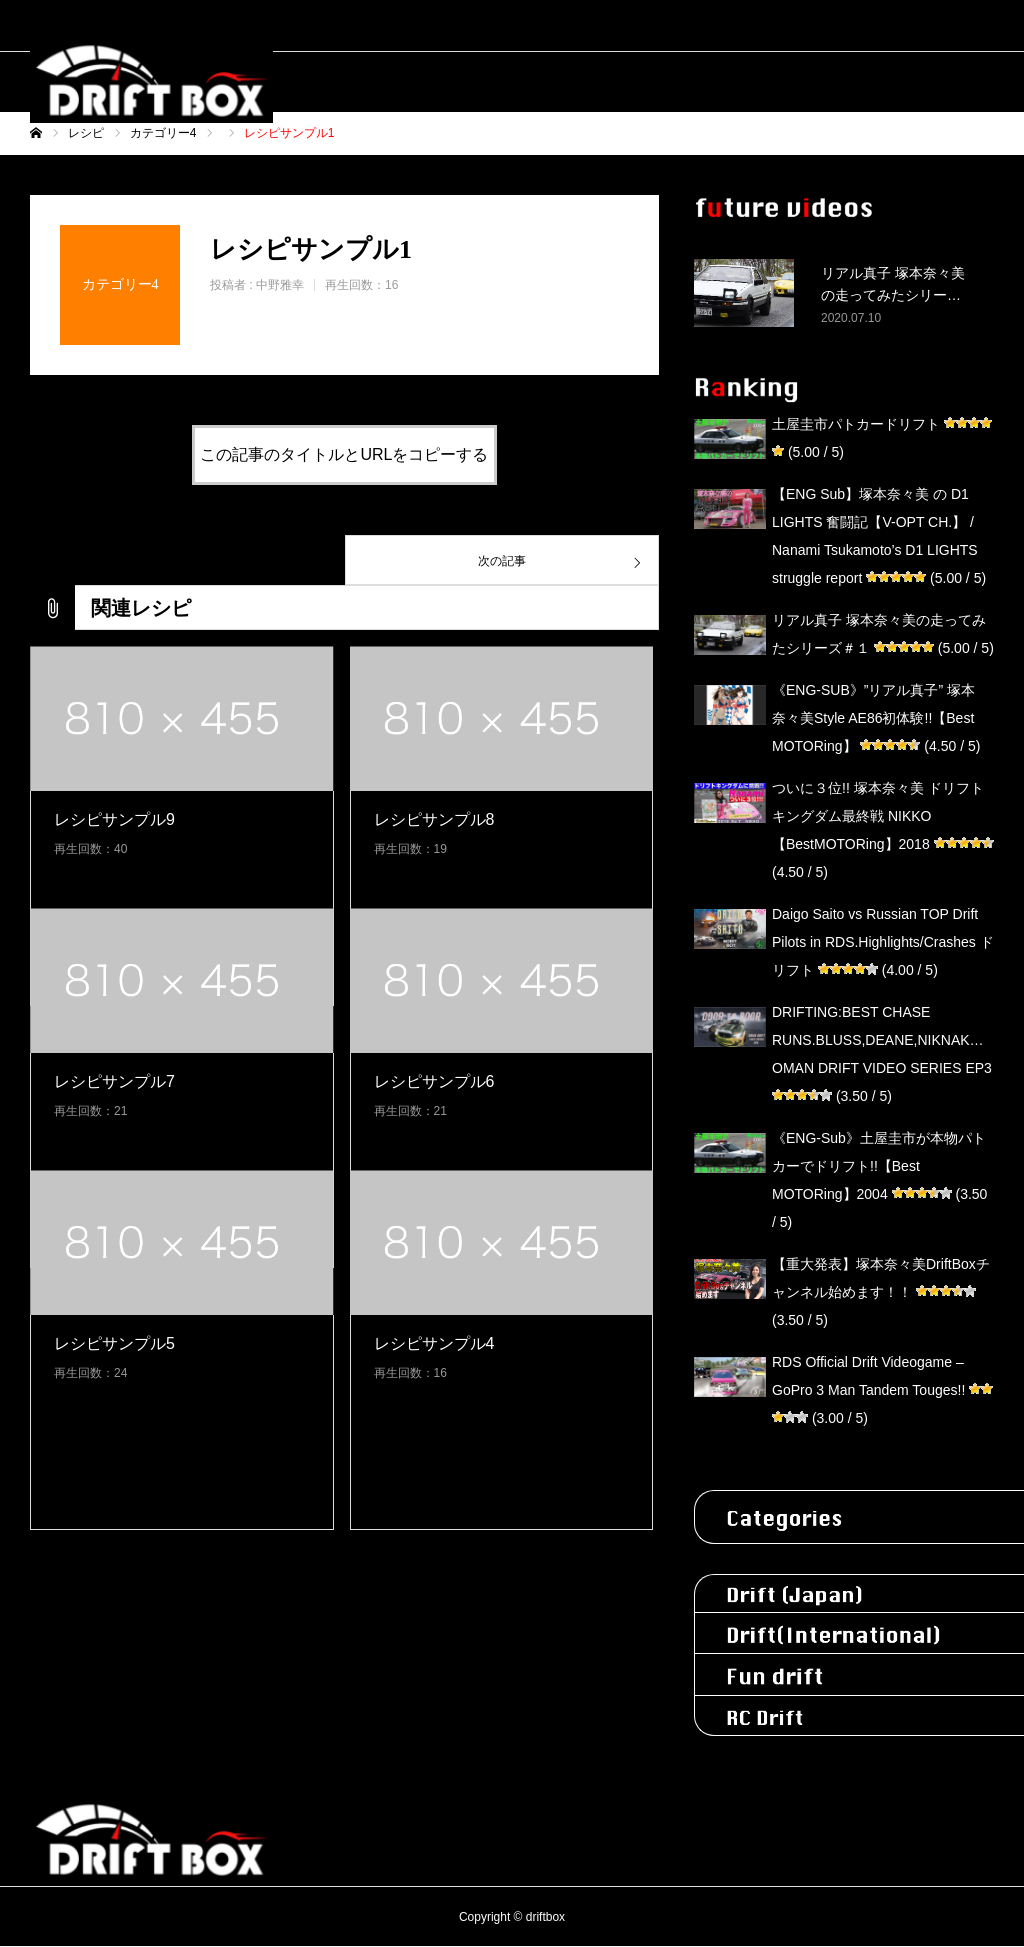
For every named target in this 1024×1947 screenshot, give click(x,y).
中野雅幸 (280, 285)
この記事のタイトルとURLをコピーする (344, 454)
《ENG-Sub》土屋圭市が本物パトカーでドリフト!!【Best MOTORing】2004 (879, 1166)
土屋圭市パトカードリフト (856, 424)
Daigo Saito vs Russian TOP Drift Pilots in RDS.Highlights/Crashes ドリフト (883, 942)
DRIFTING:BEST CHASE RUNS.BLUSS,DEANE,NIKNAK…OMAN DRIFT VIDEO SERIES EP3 (882, 1040)
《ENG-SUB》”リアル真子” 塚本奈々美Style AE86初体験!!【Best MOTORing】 (873, 718)
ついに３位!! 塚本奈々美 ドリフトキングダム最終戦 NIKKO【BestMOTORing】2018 (878, 816)
